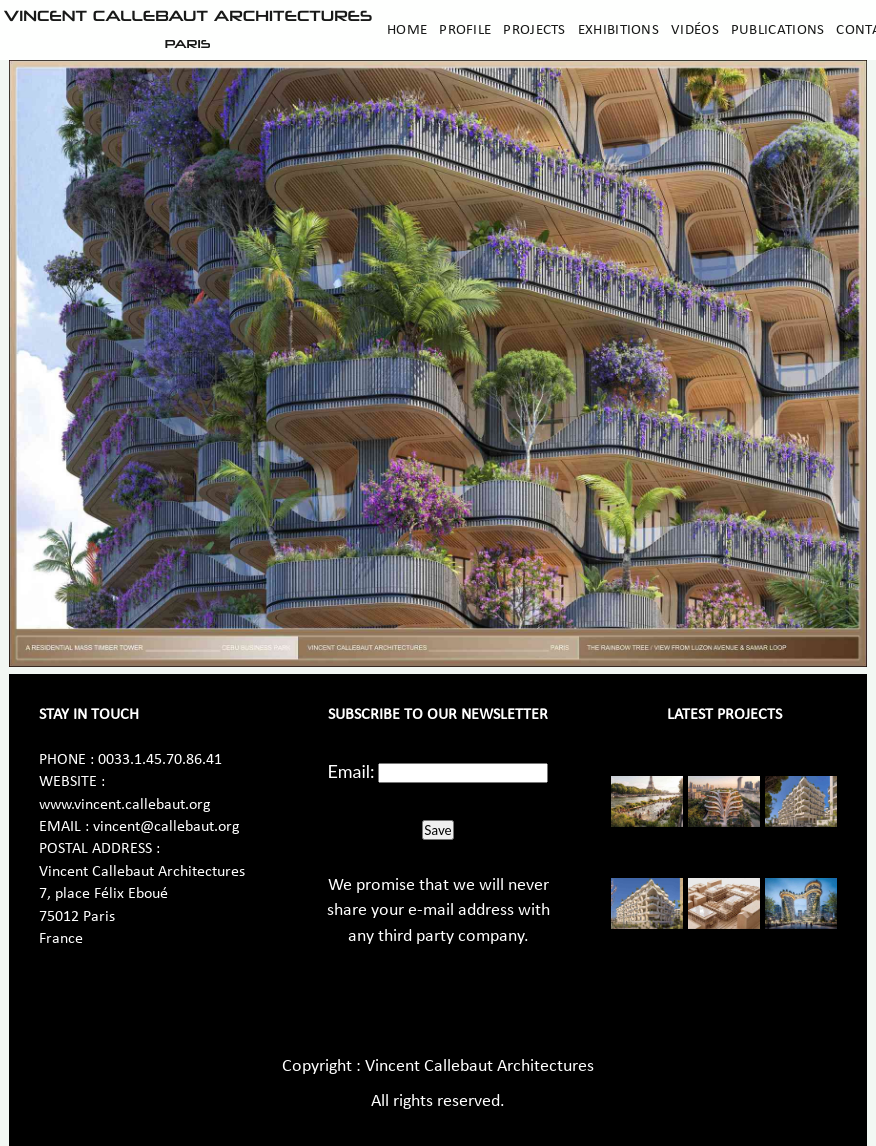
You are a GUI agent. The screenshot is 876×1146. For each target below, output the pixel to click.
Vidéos (695, 30)
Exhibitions (618, 30)
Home (407, 30)
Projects (534, 30)
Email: (351, 771)
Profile (465, 30)
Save (437, 830)
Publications (778, 30)
